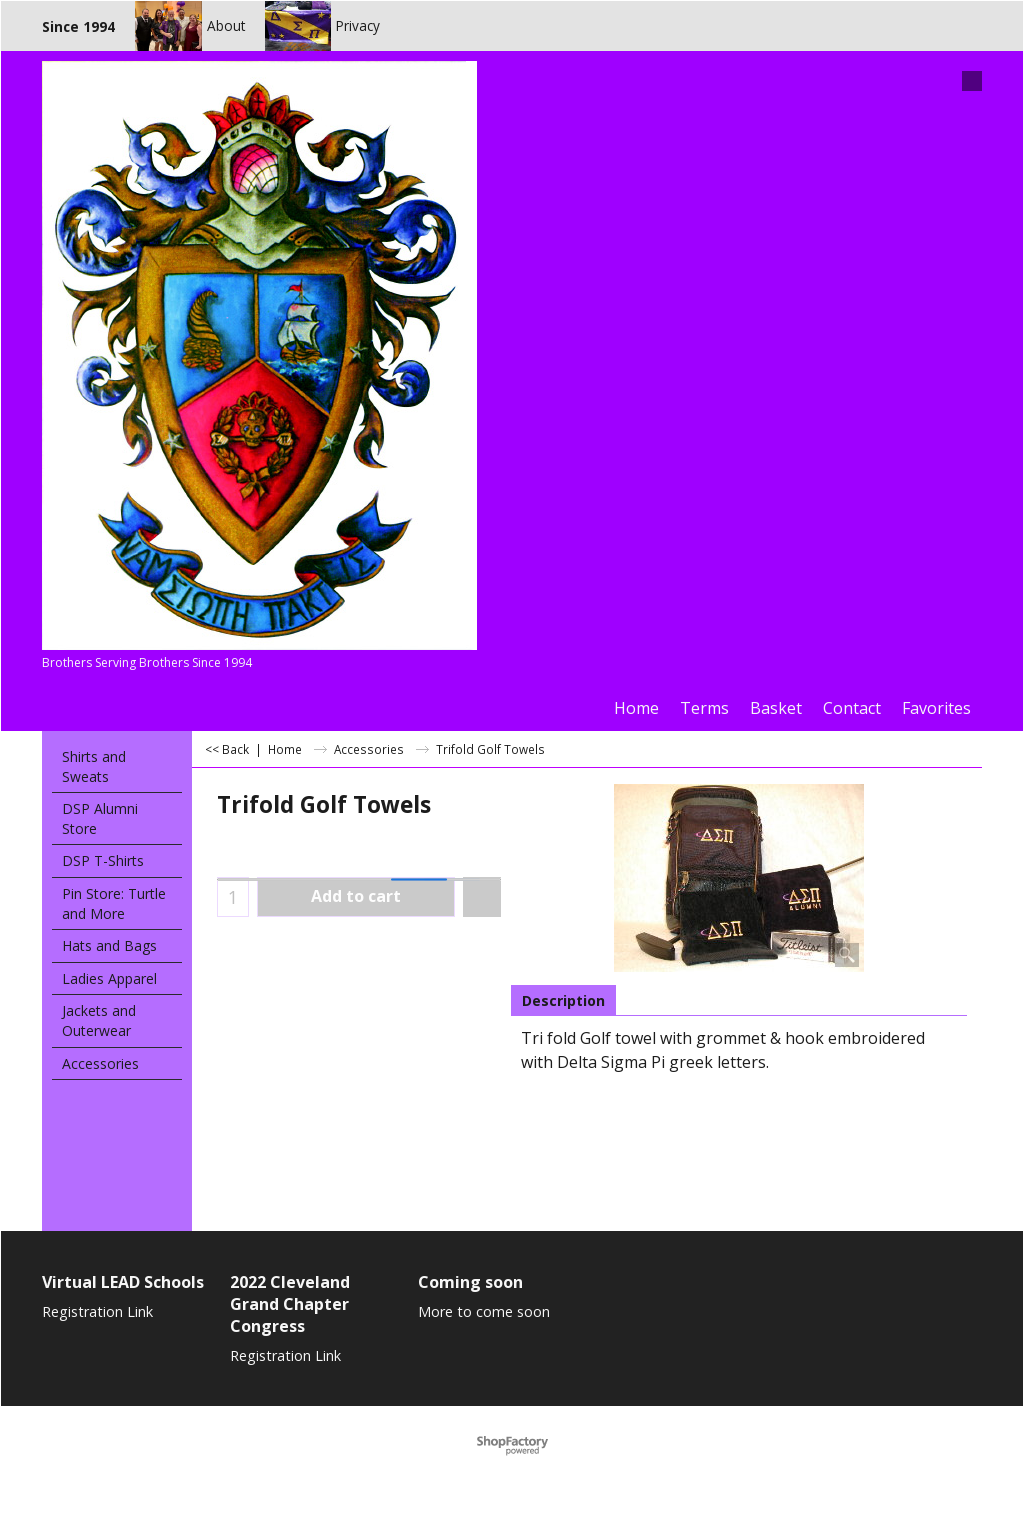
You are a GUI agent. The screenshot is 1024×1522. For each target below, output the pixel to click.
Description (563, 1000)
